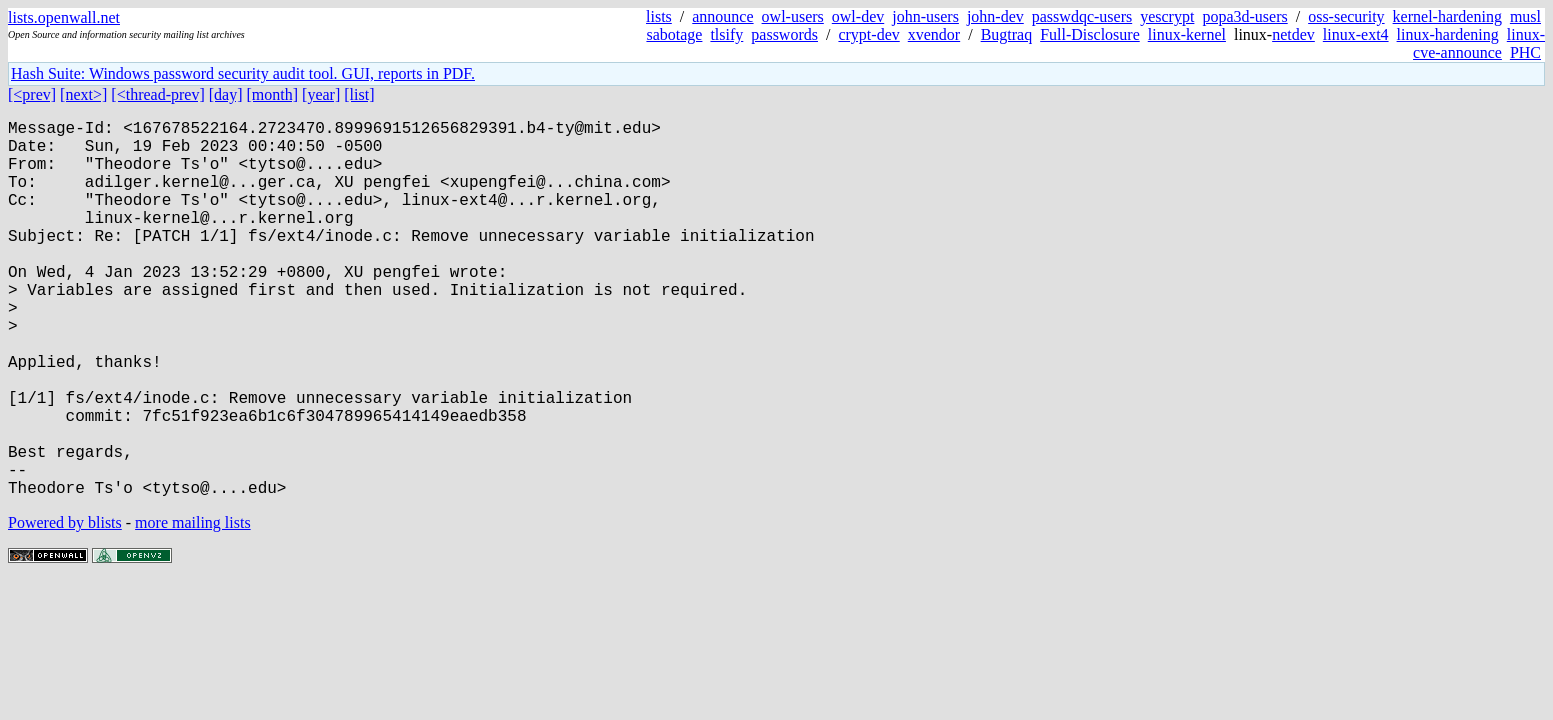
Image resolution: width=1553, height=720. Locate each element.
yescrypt (1167, 16)
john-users (925, 16)
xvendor (934, 34)
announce (722, 16)
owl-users (793, 16)
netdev (1293, 34)
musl (1525, 16)
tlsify (726, 34)
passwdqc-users (1082, 16)
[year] (321, 94)
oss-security (1346, 16)
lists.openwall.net (64, 17)
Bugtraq (1007, 34)
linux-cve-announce (1479, 43)
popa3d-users (1244, 16)
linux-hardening (1448, 34)
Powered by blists (65, 606)
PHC (1525, 52)
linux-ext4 (1356, 34)
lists (659, 16)
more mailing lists (193, 606)
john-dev (995, 16)
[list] (359, 94)
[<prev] (32, 94)
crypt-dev (868, 34)
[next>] (83, 94)
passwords (784, 34)
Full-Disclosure (1090, 34)
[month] (273, 94)
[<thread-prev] (157, 94)
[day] (226, 94)
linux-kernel (1187, 34)
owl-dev (858, 16)
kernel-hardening (1447, 16)
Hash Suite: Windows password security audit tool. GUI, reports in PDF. (243, 73)
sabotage (674, 34)
